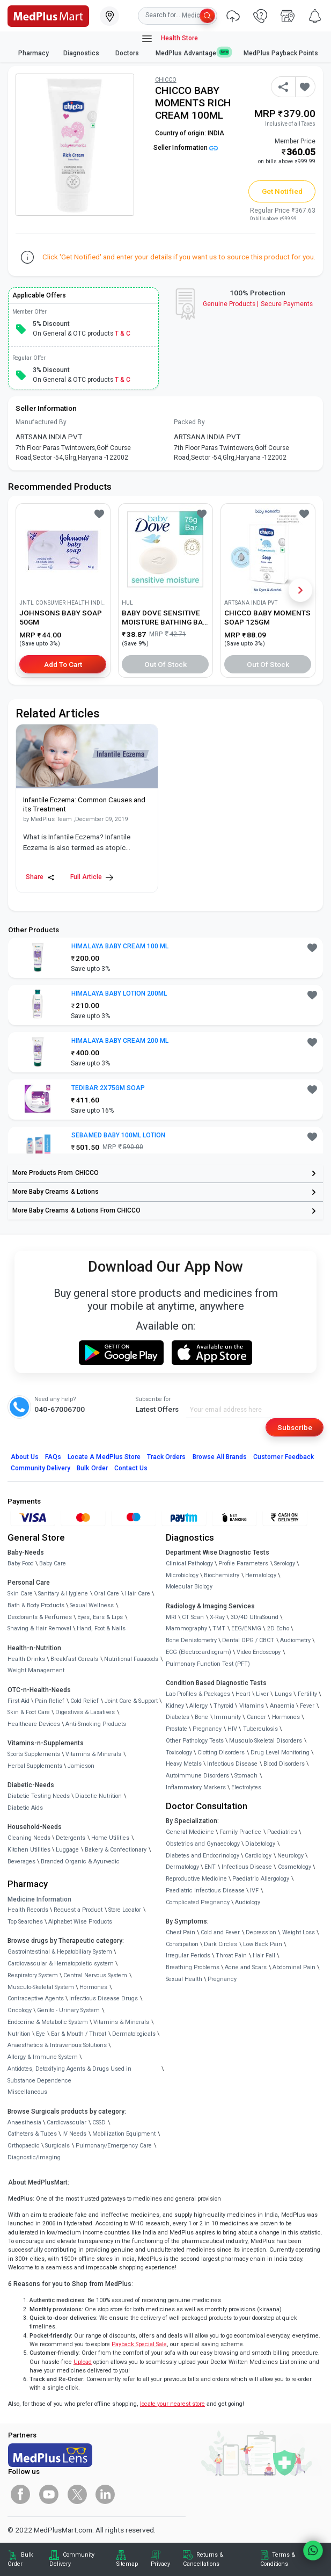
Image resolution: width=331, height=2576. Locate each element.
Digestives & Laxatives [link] (85, 1712)
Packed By (189, 422)
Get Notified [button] (282, 191)
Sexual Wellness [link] (92, 1605)
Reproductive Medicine (196, 1878)
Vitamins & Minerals (121, 2022)
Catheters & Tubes (32, 2133)
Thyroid (223, 1705)
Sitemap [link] (127, 2563)
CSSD (99, 2122)
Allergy (198, 1705)
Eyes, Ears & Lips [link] (100, 1617)
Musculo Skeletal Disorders (265, 1740)
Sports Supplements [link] (34, 1754)
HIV (232, 1728)
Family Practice (240, 1831)
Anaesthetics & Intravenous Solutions (57, 2045)
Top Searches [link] (25, 1921)
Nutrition (19, 2033)
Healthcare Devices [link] (34, 1724)
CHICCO (165, 79)
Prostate (176, 1728)
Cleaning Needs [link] (29, 1837)
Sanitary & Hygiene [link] (63, 1593)
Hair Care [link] (137, 1593)
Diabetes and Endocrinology (202, 1855)
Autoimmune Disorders (197, 1775)
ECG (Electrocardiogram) (198, 1652)
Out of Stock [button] (165, 664)
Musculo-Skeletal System (41, 1987)
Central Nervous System (95, 1975)
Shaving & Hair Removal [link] (39, 1628)
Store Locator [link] (124, 1909)
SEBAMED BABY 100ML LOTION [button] (118, 1135)
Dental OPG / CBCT (248, 1640)
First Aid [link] (19, 1700)
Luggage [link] (67, 1849)
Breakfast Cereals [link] (74, 1659)
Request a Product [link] (78, 1909)
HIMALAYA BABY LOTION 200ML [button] (119, 993)
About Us (25, 1457)
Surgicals (57, 2145)
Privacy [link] (160, 2563)
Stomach (246, 1775)
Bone (201, 1717)
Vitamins (251, 1705)
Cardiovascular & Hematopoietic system (61, 1963)
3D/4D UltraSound (254, 1617)
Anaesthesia (24, 2122)
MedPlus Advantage (193, 53)
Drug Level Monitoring (280, 1752)
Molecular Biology (189, 1586)
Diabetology (260, 1843)
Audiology (247, 1902)
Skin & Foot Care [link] (29, 1712)
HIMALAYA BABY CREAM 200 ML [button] (119, 1040)
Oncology (20, 2010)
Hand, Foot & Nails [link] (101, 1628)
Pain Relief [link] (49, 1700)
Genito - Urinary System (68, 2010)
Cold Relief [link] (84, 1700)
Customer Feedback (283, 1457)
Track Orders (166, 1457)
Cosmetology (294, 1866)
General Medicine (190, 1831)
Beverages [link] (21, 1861)
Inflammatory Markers (196, 1787)
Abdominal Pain (294, 1967)
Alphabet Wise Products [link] (80, 1921)
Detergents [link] (70, 1837)
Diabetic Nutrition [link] (98, 1796)
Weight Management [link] (36, 1670)
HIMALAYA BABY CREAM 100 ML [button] (119, 946)
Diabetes (177, 1717)
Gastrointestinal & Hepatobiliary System (60, 1951)
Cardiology (258, 1855)
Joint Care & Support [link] (131, 1700)
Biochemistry (221, 1575)
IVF (254, 1890)
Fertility (307, 1693)
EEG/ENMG (246, 1628)
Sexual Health (184, 1979)
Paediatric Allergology (260, 1878)
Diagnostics (82, 53)
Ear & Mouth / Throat (78, 2033)
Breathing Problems (192, 1967)
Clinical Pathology (189, 1563)
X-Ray (217, 1617)
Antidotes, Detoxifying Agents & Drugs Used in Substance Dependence (69, 2074)
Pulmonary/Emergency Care (114, 2145)
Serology (284, 1563)
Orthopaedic (24, 2145)
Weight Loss (298, 1932)
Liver (262, 1693)
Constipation (182, 1944)
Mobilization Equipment (124, 2133)
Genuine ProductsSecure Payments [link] (258, 304)
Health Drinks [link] (26, 1659)
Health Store (169, 38)
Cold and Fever (220, 1932)
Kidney (175, 1705)
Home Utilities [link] (110, 1837)
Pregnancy (207, 1728)
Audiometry (295, 1640)
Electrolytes (246, 1787)
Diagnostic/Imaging (34, 2157)
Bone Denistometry (191, 1640)
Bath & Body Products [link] (36, 1605)
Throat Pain (231, 1955)
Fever (307, 1705)
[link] (48, 15)
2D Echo (278, 1628)
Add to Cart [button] (63, 664)
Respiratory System (33, 1975)
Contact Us (131, 1468)
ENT (210, 1866)
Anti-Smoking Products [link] (95, 1724)
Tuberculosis (260, 1728)
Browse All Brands (220, 1457)
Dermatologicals (134, 2033)
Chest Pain (180, 1932)
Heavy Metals (184, 1763)
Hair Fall (264, 1955)
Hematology (260, 1575)
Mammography (186, 1628)
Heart (243, 1693)
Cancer (256, 1717)
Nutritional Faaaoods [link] (131, 1659)
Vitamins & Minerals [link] (93, 1754)
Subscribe (294, 1427)
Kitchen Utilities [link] (29, 1849)
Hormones (93, 1987)
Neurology (290, 1855)
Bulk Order (92, 1468)
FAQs (53, 1457)
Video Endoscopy (259, 1652)
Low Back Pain (262, 1944)
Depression (261, 1932)
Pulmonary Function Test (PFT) (208, 1663)
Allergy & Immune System (43, 2056)
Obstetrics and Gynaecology (203, 1843)
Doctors (128, 53)
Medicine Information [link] (39, 1899)
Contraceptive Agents (36, 1998)
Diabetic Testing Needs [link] (39, 1796)
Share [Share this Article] (40, 877)
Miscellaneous (27, 2091)
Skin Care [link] (20, 1593)
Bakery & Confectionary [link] (115, 1849)
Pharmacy (33, 53)
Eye (40, 2033)
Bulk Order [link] (20, 2559)
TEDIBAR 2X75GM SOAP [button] (108, 1088)
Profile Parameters (243, 1563)
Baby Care (52, 1563)
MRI (171, 1617)
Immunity (227, 1717)
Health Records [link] (28, 1909)
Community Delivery (41, 1468)
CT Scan (193, 1617)
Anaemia (282, 1705)
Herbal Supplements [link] (35, 1765)
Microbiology (182, 1575)
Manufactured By (41, 422)
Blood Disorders (284, 1763)
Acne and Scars (246, 1967)
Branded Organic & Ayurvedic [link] (80, 1861)
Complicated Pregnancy (198, 1902)
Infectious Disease (232, 1763)
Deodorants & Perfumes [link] (40, 1617)
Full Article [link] (91, 877)
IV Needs (74, 2133)
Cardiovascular (66, 2122)
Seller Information (185, 147)
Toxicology (179, 1752)
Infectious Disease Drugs (103, 1998)
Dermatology (182, 1866)
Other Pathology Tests (195, 1740)
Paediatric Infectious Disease (205, 1890)
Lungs (283, 1693)
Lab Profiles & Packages (198, 1693)
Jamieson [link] (81, 1765)
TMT (218, 1628)
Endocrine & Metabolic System (48, 2022)
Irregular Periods (188, 1955)
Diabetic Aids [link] (25, 1807)
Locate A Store (104, 1457)
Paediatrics (282, 1831)
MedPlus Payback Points (281, 53)
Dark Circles (220, 1944)
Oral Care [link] (106, 1593)
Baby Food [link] (21, 1563)
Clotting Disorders (221, 1752)
